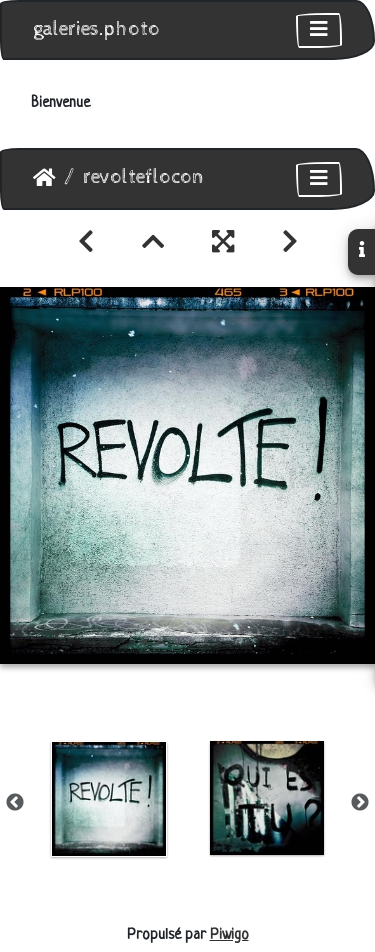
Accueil (44, 178)
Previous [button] (15, 803)
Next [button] (360, 803)
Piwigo (229, 935)
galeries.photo (96, 29)
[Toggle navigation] (319, 30)
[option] (109, 799)
